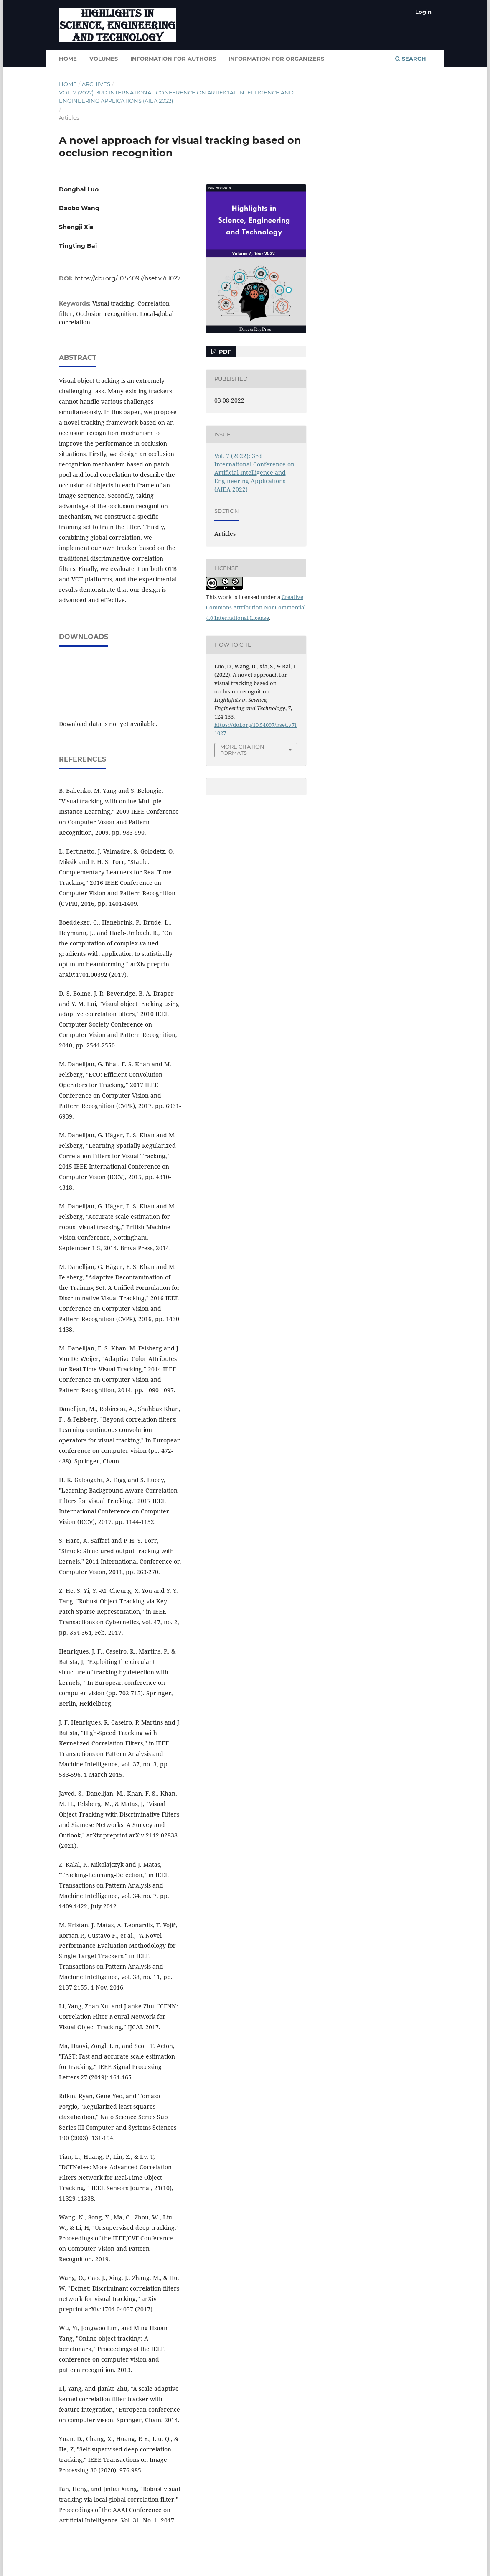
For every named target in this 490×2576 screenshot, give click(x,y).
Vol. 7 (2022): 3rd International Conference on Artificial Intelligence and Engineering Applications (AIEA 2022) (176, 96)
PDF (224, 351)
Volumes (103, 58)
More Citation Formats (242, 749)
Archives (96, 84)
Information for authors (173, 58)
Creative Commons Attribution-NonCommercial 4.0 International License (256, 607)
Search (410, 58)
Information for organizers (276, 58)
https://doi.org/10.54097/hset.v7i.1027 (127, 278)
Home (68, 84)
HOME (68, 58)
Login (423, 11)
